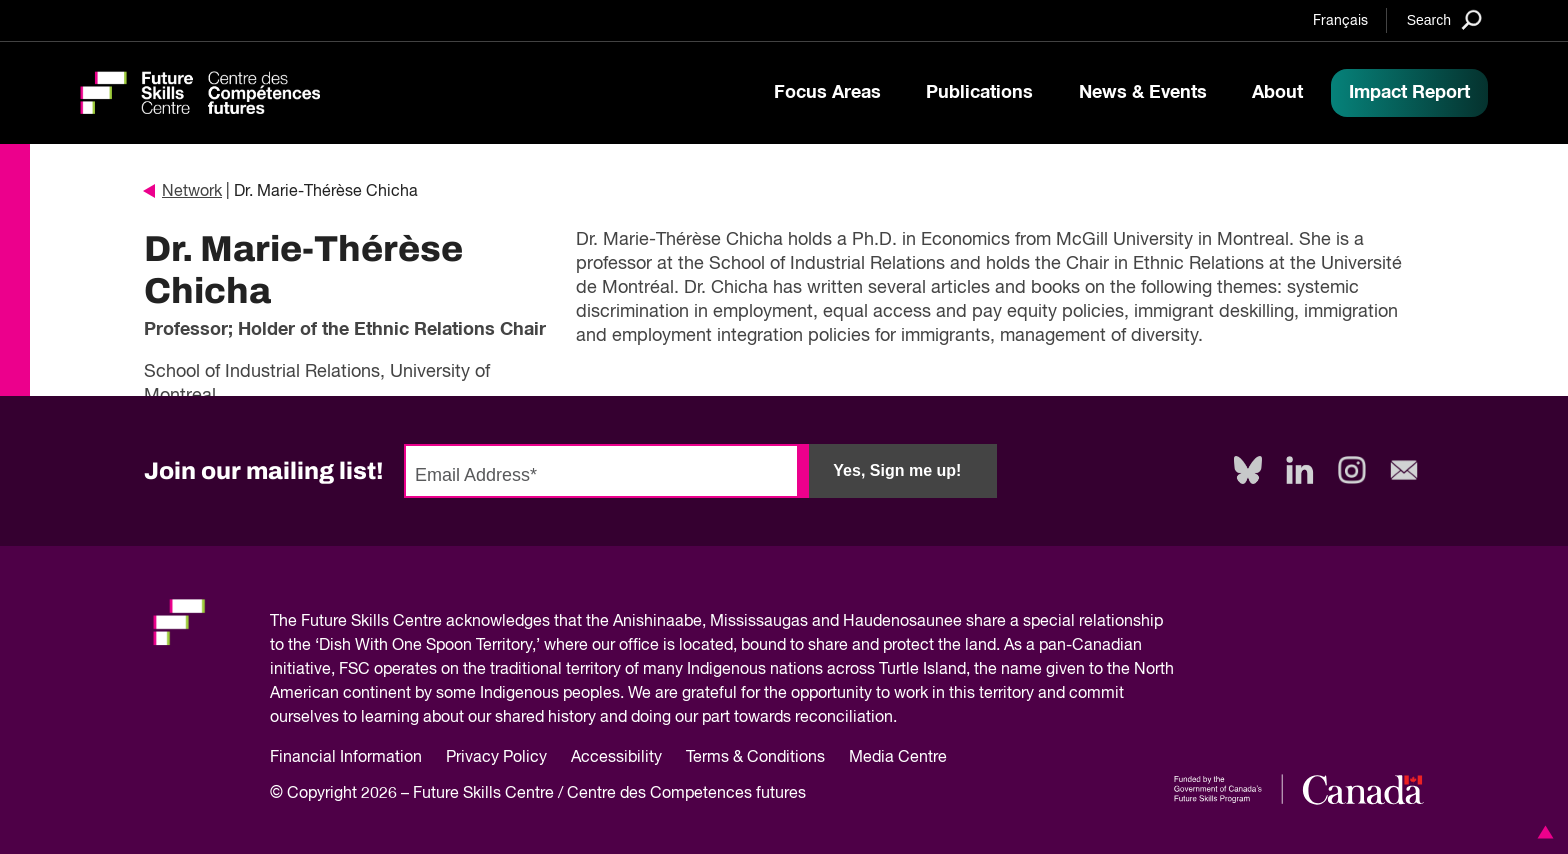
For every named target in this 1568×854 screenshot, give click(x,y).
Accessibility (616, 758)
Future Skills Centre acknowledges (425, 622)
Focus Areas (827, 93)
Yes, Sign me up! (897, 470)
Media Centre (898, 758)
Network (183, 192)
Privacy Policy (496, 758)
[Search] (1444, 19)
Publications (979, 93)
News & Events (1143, 93)
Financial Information (346, 758)
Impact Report (1409, 93)
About (1277, 93)
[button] (1542, 832)
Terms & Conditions (755, 758)
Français (1340, 21)
